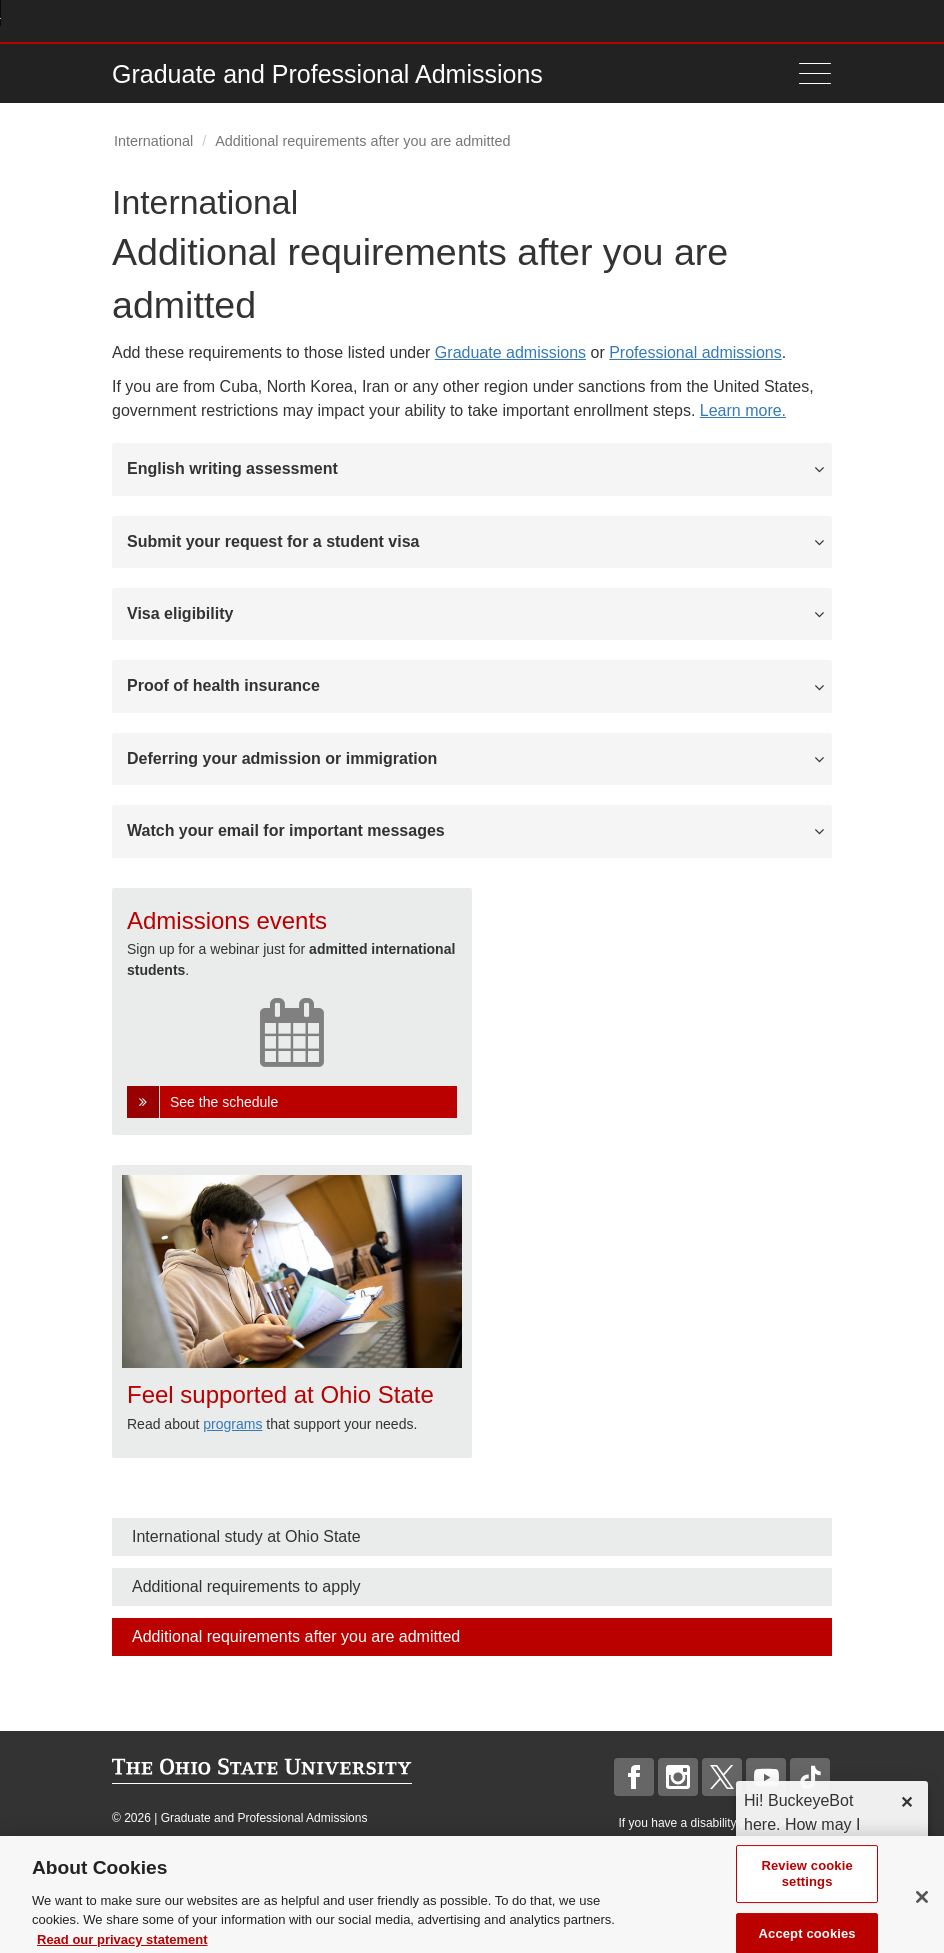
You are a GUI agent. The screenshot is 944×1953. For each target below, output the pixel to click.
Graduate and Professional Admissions (327, 74)
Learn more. (743, 410)
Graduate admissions (510, 352)
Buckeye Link (702, 20)
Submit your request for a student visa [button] (273, 541)
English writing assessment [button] (232, 468)
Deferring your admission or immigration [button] (282, 758)
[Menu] (810, 73)
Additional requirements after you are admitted (296, 1636)
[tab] (472, 469)
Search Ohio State (820, 20)
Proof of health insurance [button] (223, 685)
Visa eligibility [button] (180, 613)
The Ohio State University (152, 21)
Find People (761, 20)
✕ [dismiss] (906, 1802)
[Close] (922, 1921)
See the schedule (224, 1102)
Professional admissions (695, 352)
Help (673, 20)
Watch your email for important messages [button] (286, 830)
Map (732, 20)
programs (232, 1424)
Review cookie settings (806, 1897)
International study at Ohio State (246, 1536)
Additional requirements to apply (246, 1586)
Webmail (791, 20)
